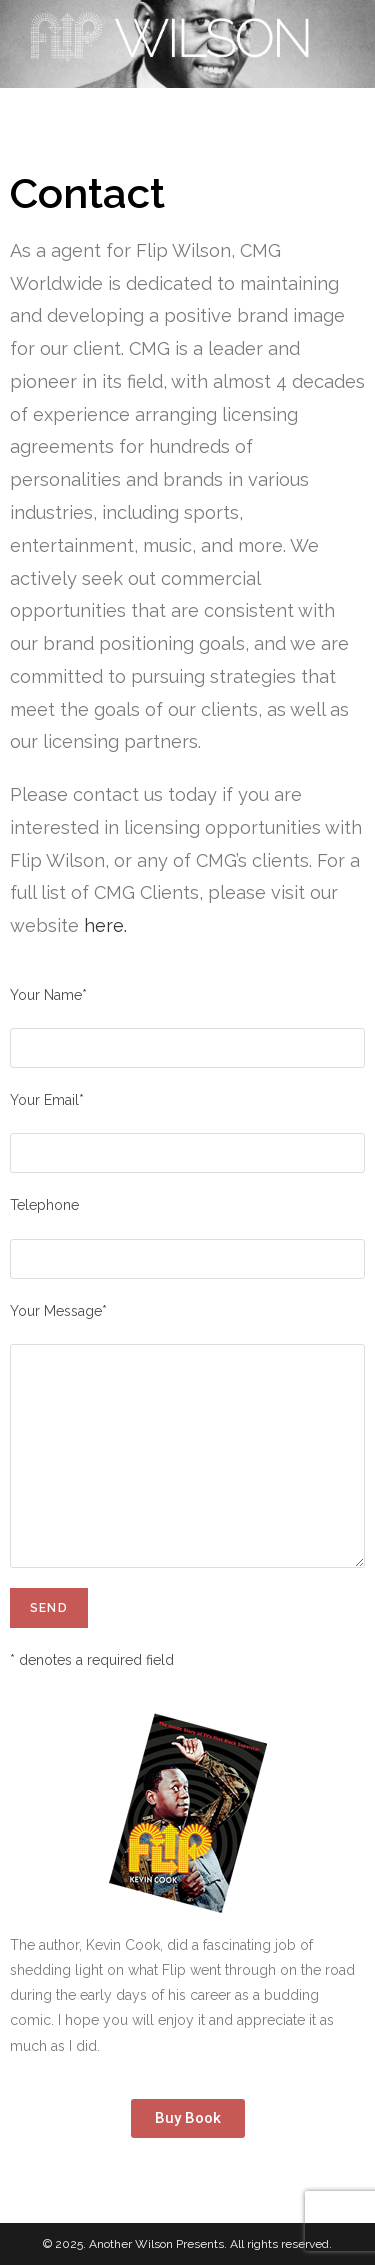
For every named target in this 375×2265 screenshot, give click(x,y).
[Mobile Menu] (328, 111)
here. (105, 925)
